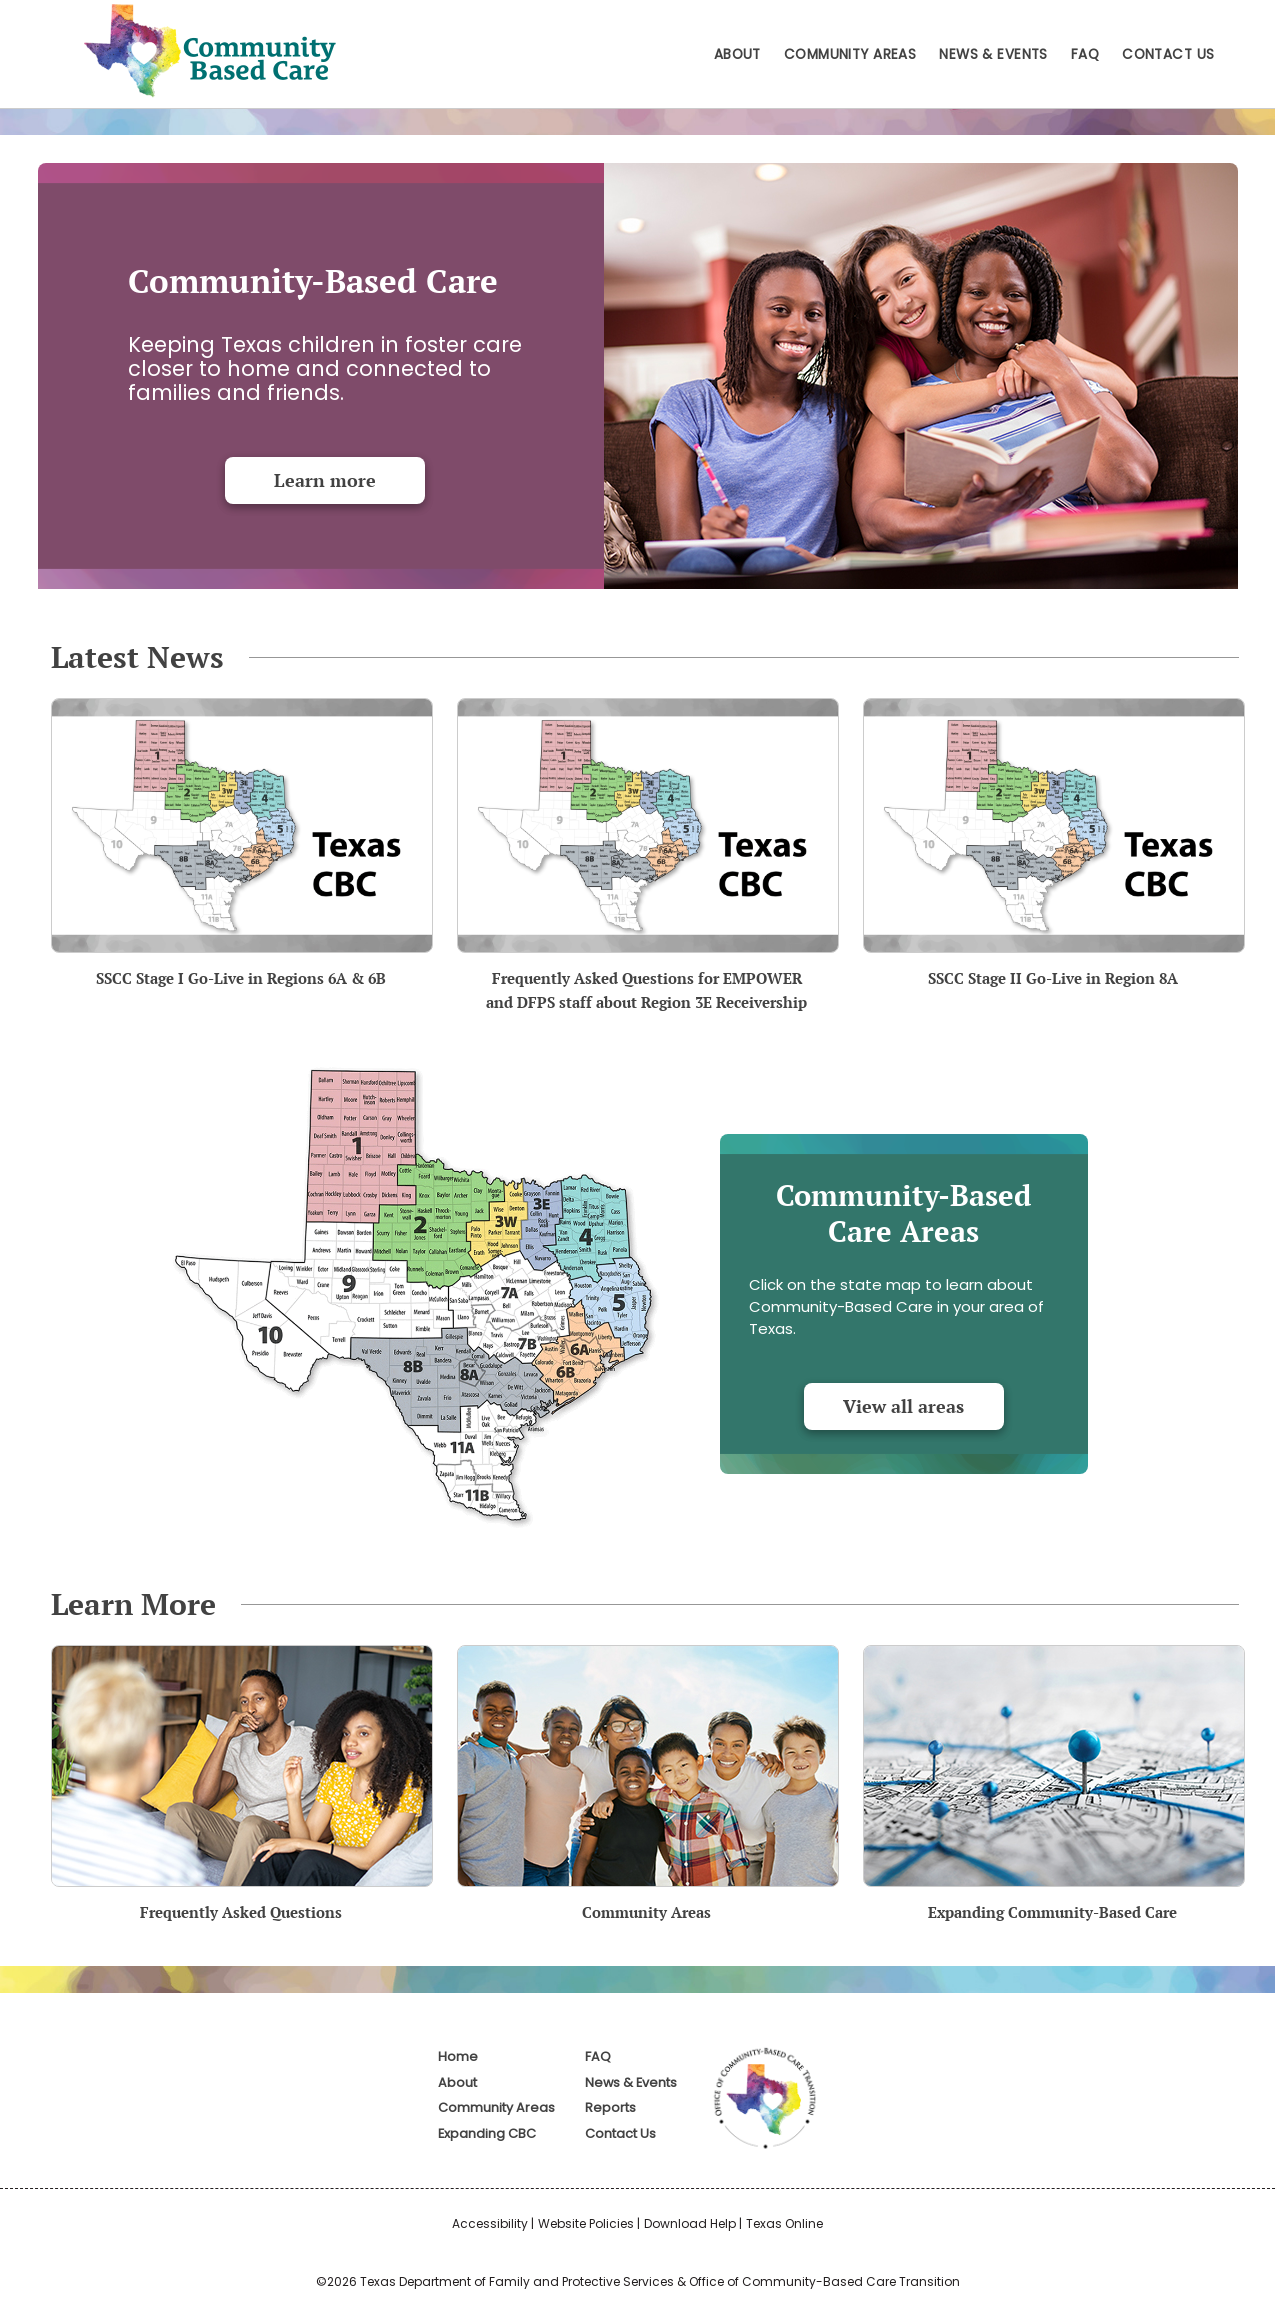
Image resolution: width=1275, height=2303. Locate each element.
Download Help (690, 2223)
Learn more (325, 480)
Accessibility (490, 2223)
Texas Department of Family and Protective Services (517, 2281)
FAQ (1085, 54)
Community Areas (850, 54)
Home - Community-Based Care (206, 50)
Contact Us (1168, 54)
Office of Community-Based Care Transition (824, 2281)
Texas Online (784, 2223)
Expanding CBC (487, 2133)
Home (458, 2056)
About (737, 54)
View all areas (903, 1406)
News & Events (993, 54)
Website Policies (586, 2223)
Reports (610, 2107)
